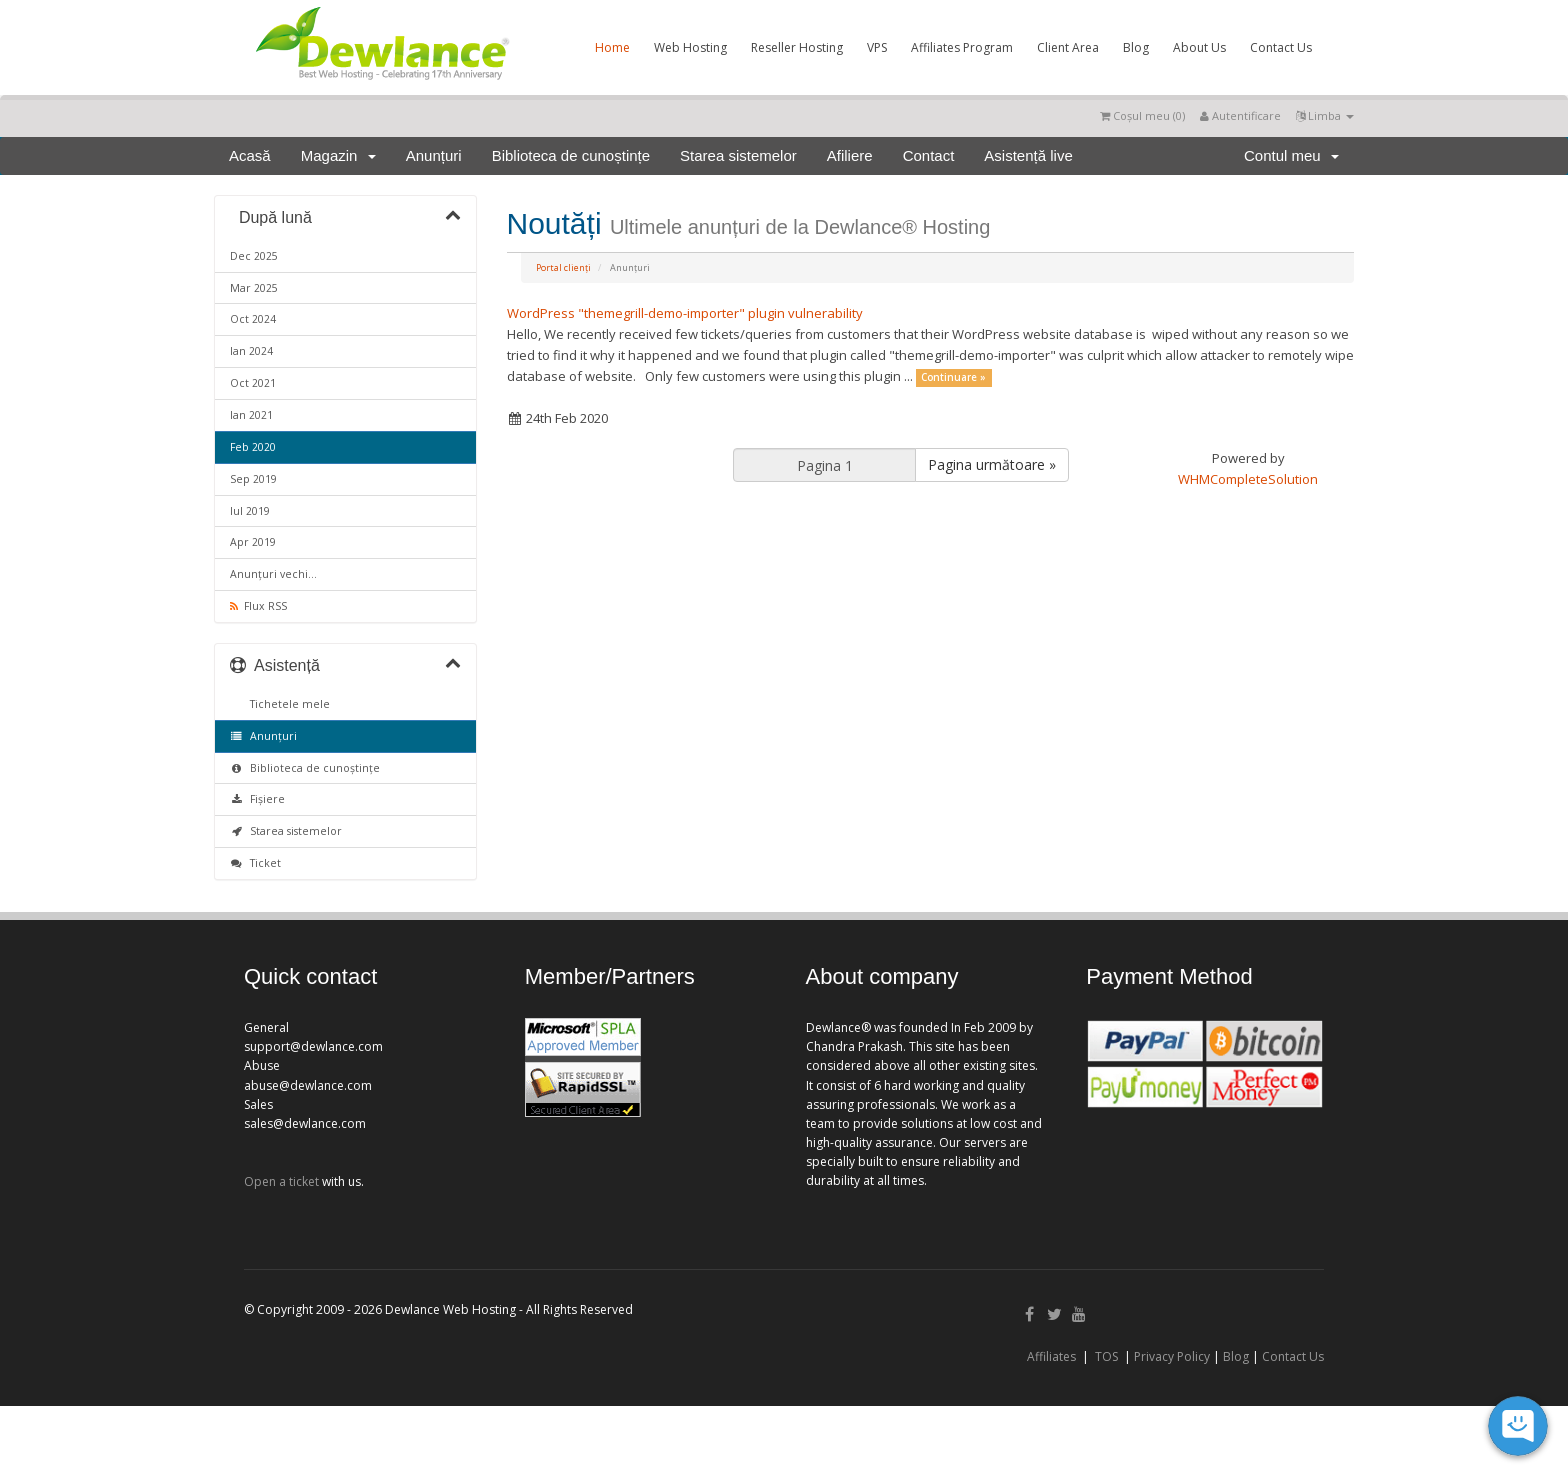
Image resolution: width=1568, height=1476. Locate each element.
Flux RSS (258, 606)
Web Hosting (690, 47)
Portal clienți (563, 267)
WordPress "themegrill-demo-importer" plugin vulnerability (685, 313)
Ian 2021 (251, 415)
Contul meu (1291, 155)
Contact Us (1281, 47)
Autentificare (1240, 115)
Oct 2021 (253, 383)
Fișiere (257, 799)
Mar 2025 (254, 288)
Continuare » (953, 377)
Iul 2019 (250, 511)
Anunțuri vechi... (273, 574)
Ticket (255, 863)
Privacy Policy (1172, 1356)
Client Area (1068, 47)
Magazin (338, 155)
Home (612, 47)
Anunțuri (434, 155)
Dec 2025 (254, 256)
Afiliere (850, 155)
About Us (1199, 47)
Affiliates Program (962, 47)
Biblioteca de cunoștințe (571, 155)
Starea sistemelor (738, 155)
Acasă (250, 155)
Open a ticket (281, 1181)
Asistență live (1028, 155)
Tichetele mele (287, 704)
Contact (929, 155)
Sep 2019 (253, 479)
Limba (1325, 115)
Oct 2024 (253, 319)
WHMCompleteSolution (1248, 479)
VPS (877, 47)
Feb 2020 (253, 447)
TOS (1106, 1356)
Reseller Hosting (797, 47)
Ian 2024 (251, 351)
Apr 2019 (253, 542)
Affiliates (1051, 1356)
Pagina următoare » (992, 464)
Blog (1136, 47)
